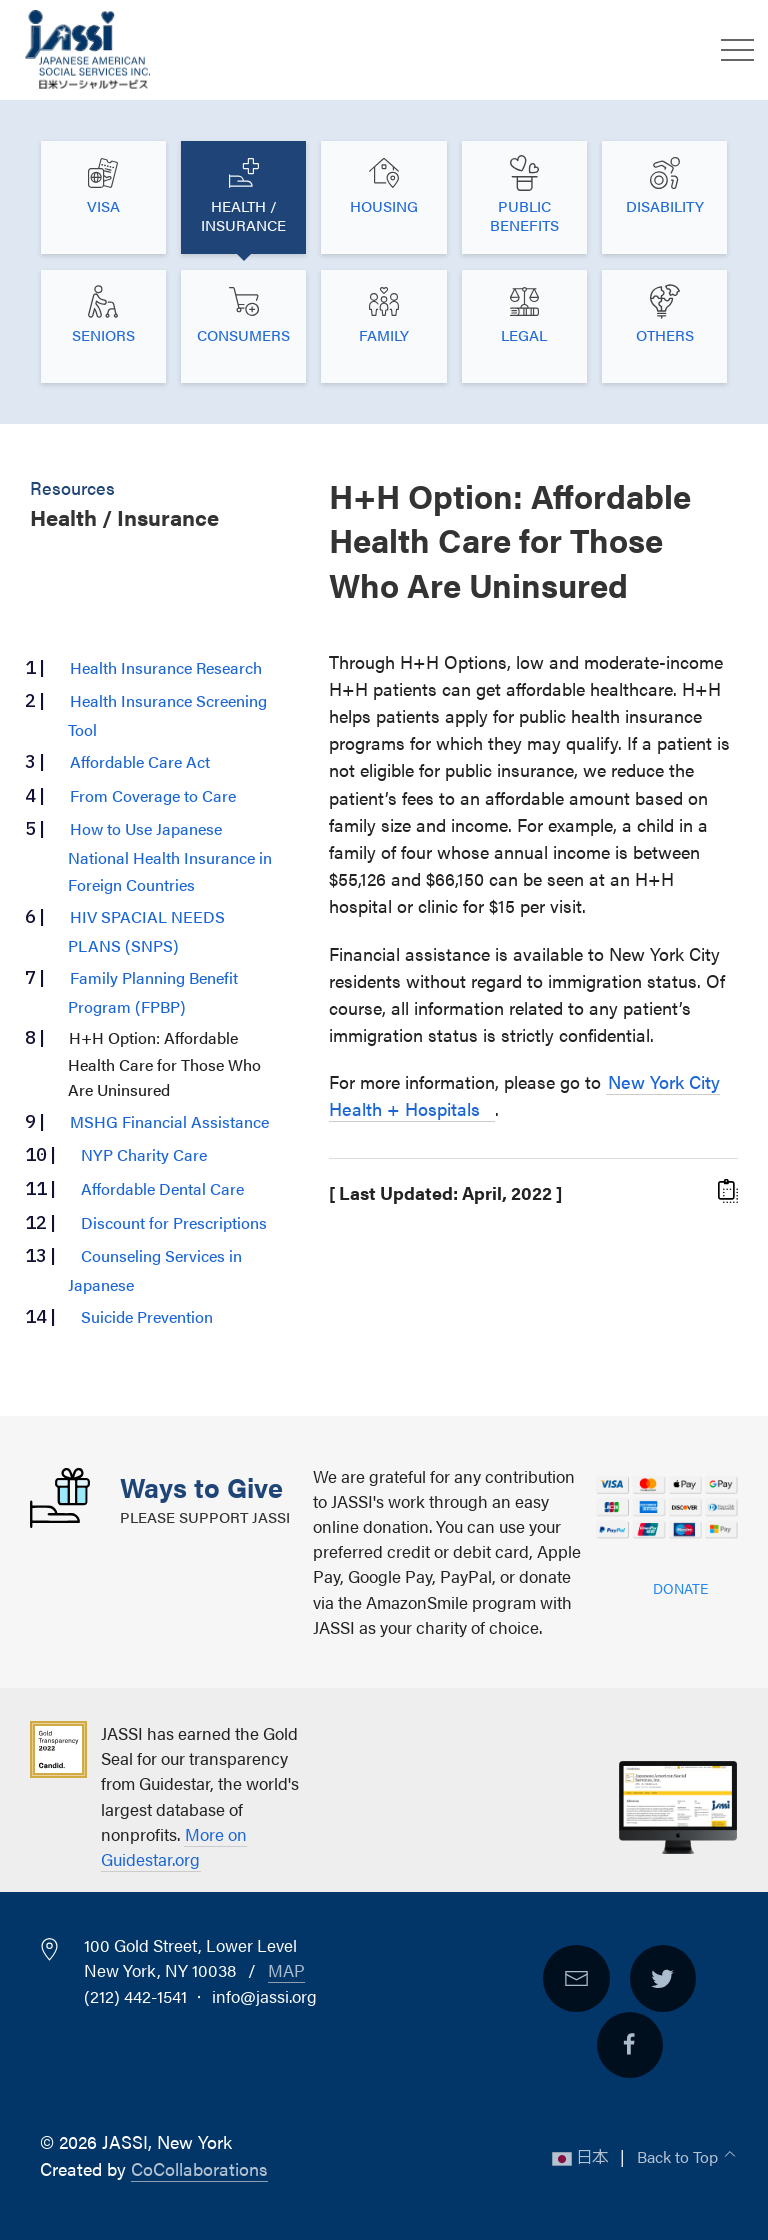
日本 (582, 2156)
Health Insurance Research (166, 667)
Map (286, 1970)
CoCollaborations (199, 2168)
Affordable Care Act (140, 761)
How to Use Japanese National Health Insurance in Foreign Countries (170, 856)
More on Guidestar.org (174, 1846)
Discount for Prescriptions (174, 1222)
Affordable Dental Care (162, 1188)
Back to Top (679, 2156)
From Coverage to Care (153, 795)
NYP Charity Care (144, 1154)
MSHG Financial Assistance (169, 1121)
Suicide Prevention (147, 1316)
